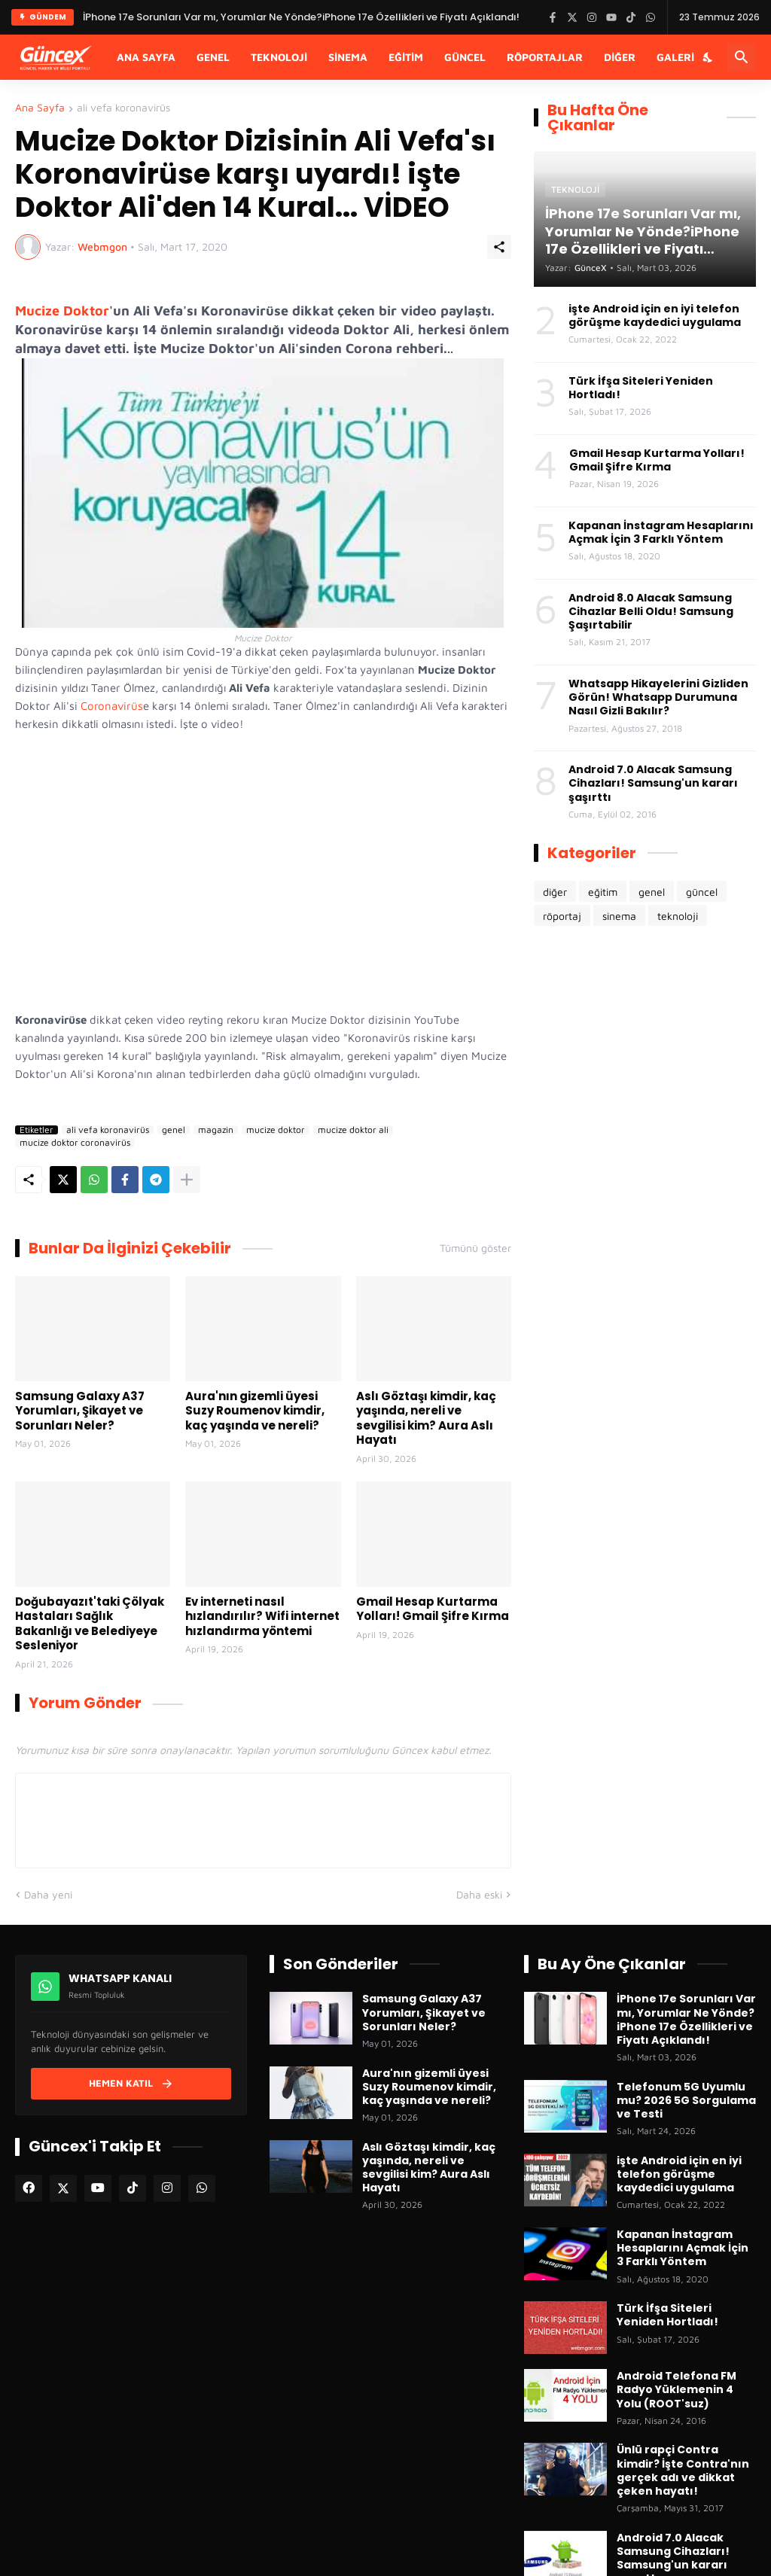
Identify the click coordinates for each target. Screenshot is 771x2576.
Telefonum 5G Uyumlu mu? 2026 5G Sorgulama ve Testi (686, 2100)
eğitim (602, 891)
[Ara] (741, 57)
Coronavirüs (112, 705)
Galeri (675, 56)
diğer (555, 891)
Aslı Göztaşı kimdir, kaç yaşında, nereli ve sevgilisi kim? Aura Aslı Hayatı (426, 1418)
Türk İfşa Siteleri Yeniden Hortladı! (640, 387)
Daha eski (479, 1894)
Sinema (347, 56)
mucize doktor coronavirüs (75, 1142)
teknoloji (677, 915)
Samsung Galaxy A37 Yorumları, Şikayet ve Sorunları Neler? (80, 1411)
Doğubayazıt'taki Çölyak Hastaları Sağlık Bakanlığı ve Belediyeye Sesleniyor (89, 1623)
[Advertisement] (645, 1058)
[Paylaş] (499, 247)
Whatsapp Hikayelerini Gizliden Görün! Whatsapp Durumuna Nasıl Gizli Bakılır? (658, 697)
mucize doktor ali (353, 1129)
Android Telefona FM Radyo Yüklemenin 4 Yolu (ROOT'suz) (676, 2389)
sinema (619, 915)
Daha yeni (48, 1894)
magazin (215, 1129)
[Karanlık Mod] (708, 57)
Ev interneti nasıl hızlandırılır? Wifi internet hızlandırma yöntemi (262, 1616)
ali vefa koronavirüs (123, 108)
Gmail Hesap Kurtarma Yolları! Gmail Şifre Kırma (432, 1609)
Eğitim (406, 56)
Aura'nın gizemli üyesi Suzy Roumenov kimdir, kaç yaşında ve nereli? (255, 1411)
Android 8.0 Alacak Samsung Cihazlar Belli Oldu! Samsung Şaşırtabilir (650, 611)
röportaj (562, 915)
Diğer (619, 56)
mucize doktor (275, 1129)
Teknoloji (279, 56)
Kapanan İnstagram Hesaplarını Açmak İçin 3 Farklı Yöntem (661, 532)
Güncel (465, 56)
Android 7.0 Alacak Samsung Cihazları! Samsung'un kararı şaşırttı (653, 783)
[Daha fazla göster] (186, 1179)
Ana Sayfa (146, 56)
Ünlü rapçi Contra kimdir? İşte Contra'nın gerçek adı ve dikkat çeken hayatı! (683, 2470)
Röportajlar (545, 56)
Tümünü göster (475, 1248)
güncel (702, 891)
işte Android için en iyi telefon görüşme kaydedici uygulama (654, 315)
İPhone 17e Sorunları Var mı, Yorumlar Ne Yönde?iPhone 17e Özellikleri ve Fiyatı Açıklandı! (686, 2019)
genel (173, 1129)
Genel (213, 56)
